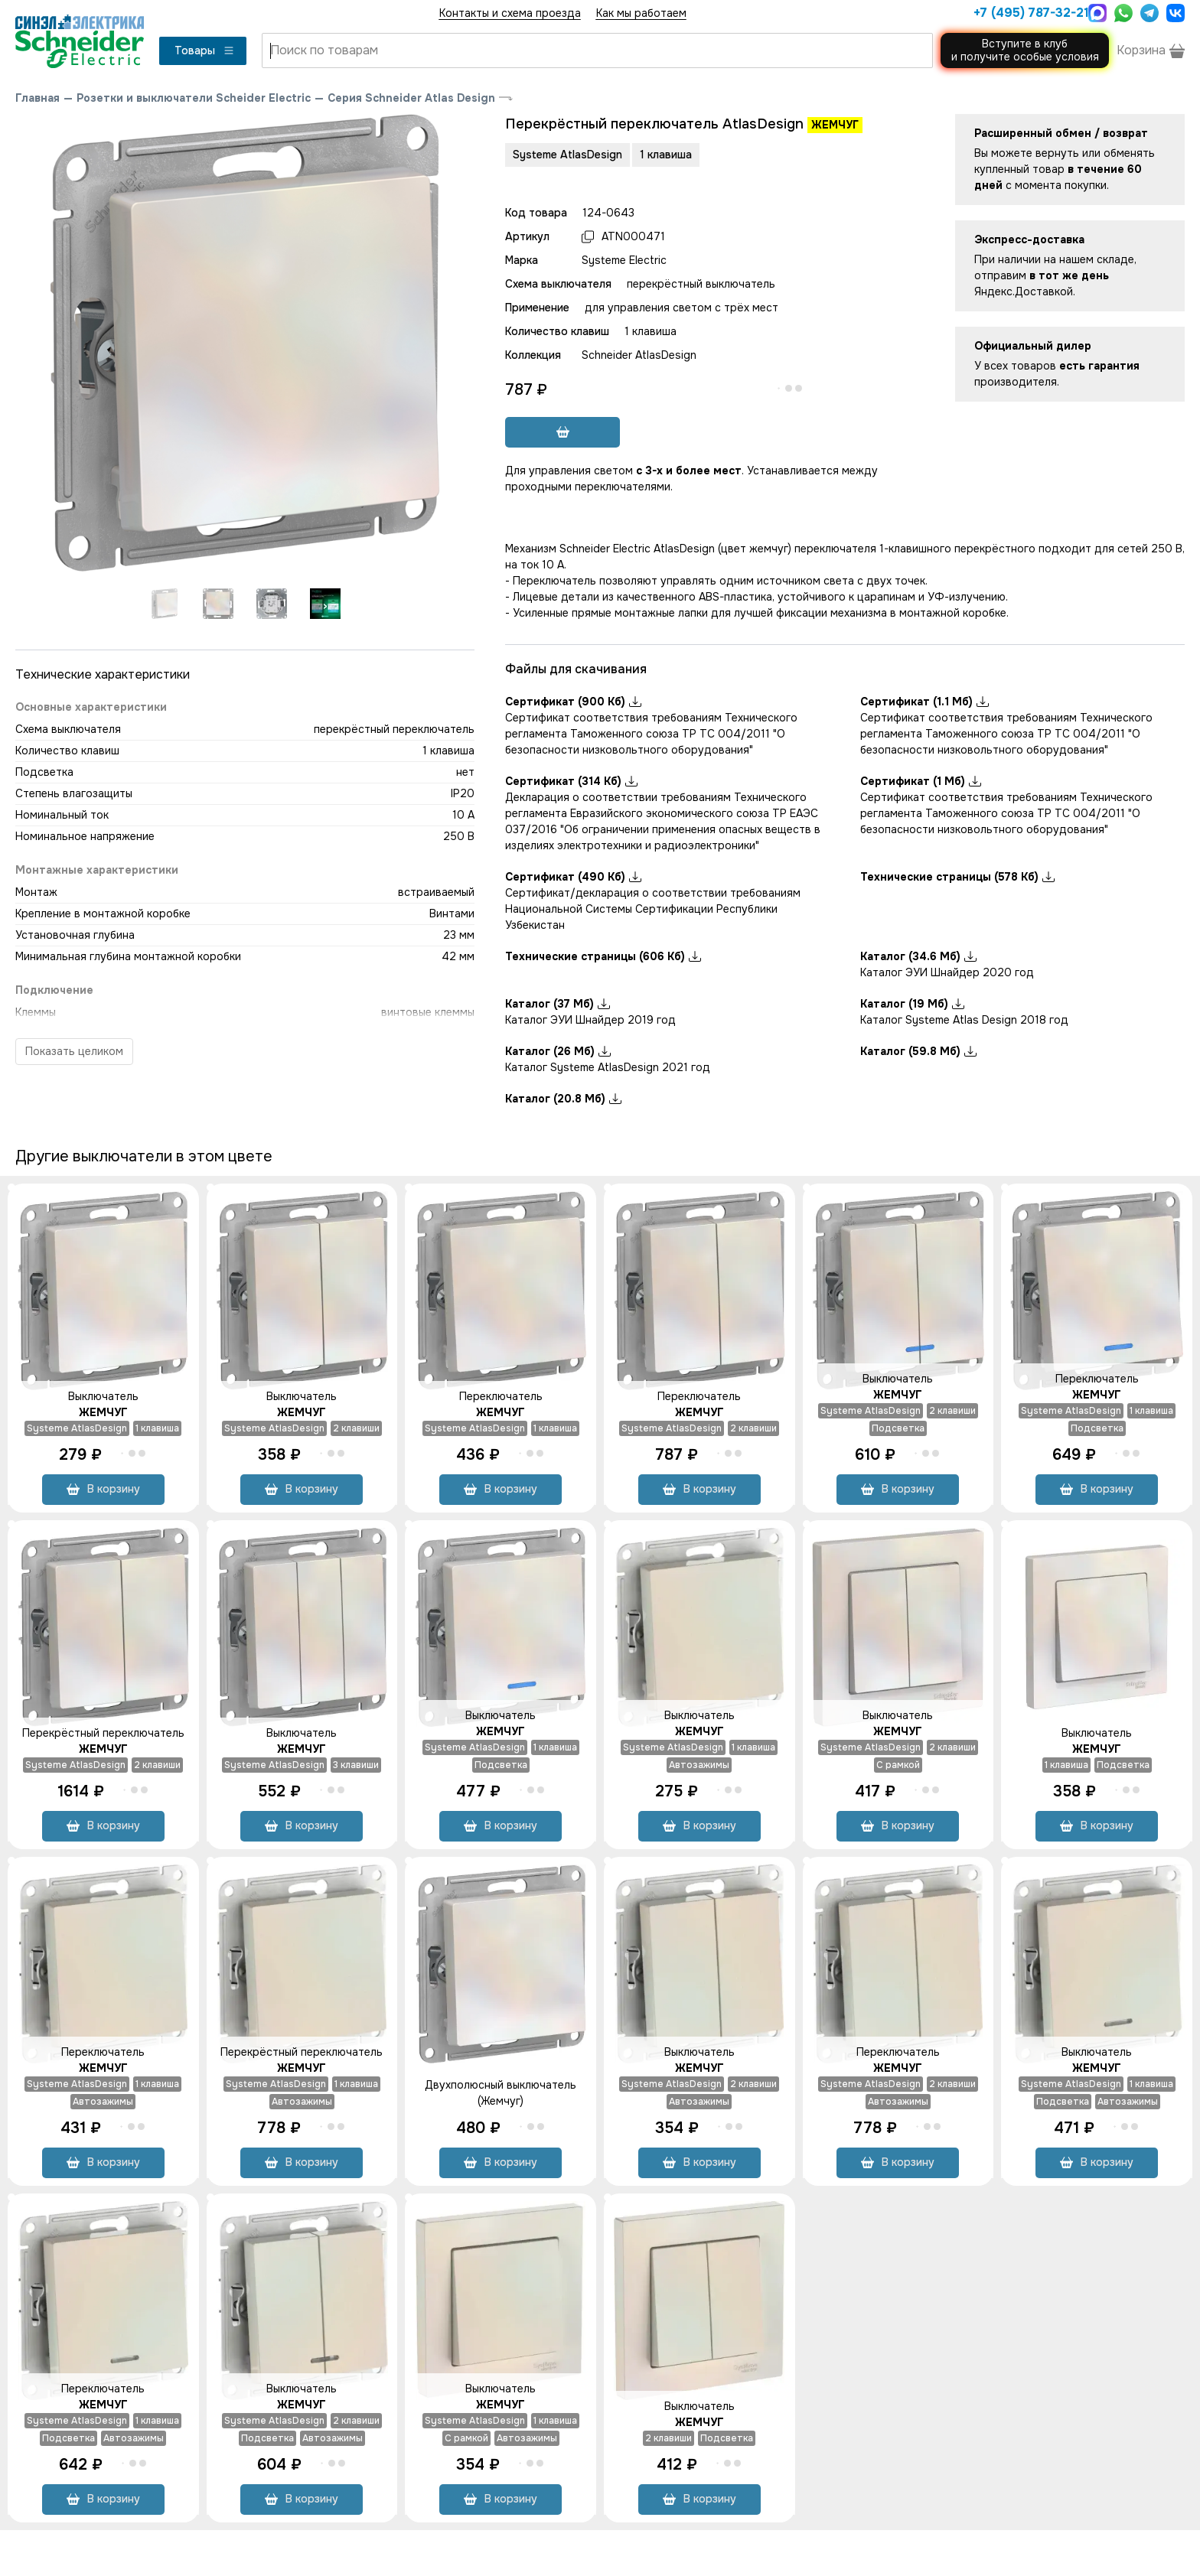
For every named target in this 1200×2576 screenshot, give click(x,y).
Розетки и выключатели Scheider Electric (194, 98)
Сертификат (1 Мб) (920, 781)
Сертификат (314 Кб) (571, 781)
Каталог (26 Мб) (558, 1051)
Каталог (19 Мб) (912, 1004)
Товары (204, 50)
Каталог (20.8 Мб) (563, 1099)
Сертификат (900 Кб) (573, 701)
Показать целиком (74, 1051)
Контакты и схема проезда (510, 13)
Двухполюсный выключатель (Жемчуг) (500, 2093)
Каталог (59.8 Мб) (918, 1051)
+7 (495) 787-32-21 (1027, 13)
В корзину (103, 1489)
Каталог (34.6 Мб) (918, 956)
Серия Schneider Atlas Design (411, 98)
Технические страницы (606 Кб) (603, 956)
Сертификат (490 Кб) (573, 877)
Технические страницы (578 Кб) (957, 877)
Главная (37, 98)
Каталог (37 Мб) (557, 1004)
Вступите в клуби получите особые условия (1025, 50)
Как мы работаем (641, 13)
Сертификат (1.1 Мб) (924, 701)
